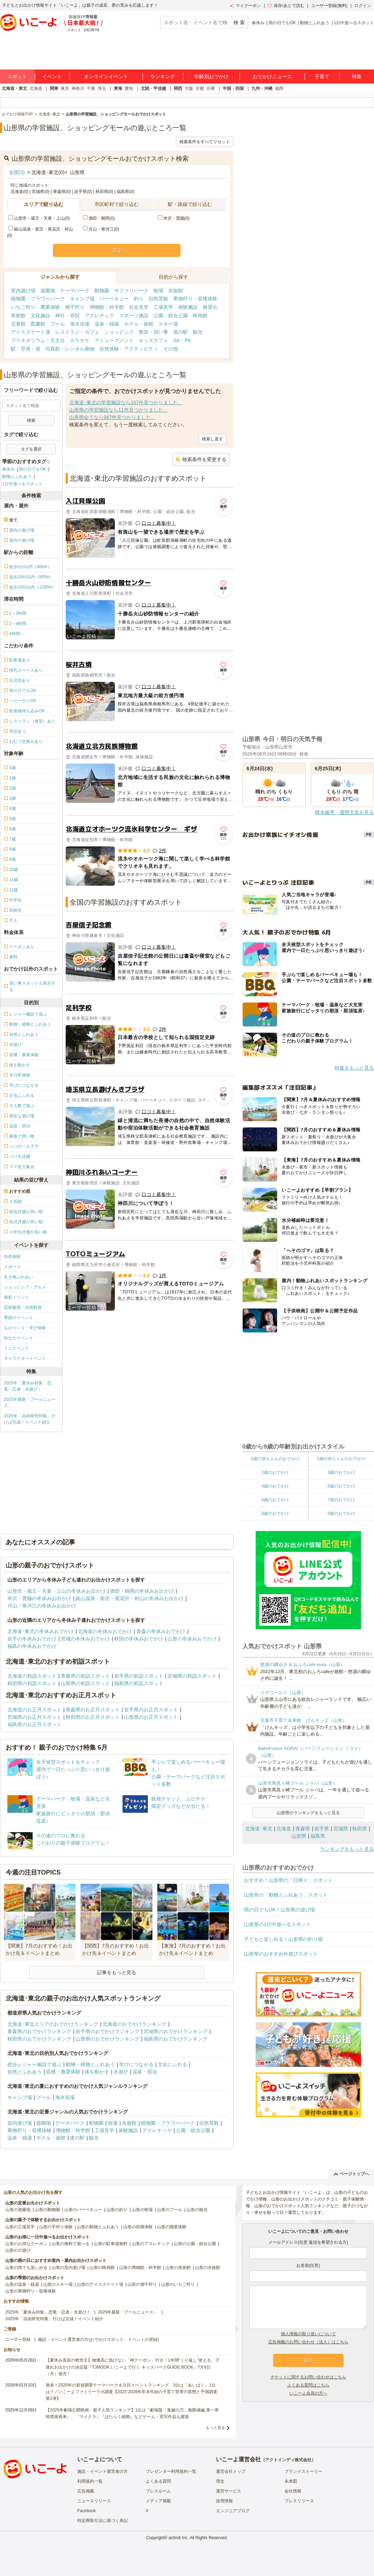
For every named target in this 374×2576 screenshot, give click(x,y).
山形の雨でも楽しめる (26, 2267)
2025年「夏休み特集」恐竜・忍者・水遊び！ (27, 1386)
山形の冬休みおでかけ (192, 1639)
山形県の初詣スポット (85, 1683)
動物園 (101, 290)
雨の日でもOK (282, 22)
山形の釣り (116, 2209)
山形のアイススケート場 (100, 2284)
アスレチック (99, 315)
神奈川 (78, 88)
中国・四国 (233, 88)
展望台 (210, 307)
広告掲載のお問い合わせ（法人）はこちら (308, 2341)
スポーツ (12, 1266)
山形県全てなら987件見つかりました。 (112, 417)
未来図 (290, 2481)
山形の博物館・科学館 (140, 2267)
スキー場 (168, 324)
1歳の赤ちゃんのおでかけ (341, 1458)
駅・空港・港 (25, 349)
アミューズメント (114, 340)
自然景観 (158, 298)
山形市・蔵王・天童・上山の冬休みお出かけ (56, 1591)
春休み (258, 22)
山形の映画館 (102, 2267)
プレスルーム (158, 2491)
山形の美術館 (178, 2267)
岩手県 (321, 1828)
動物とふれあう (314, 22)
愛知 (129, 88)
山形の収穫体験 (138, 2226)
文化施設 (40, 315)
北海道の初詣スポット (32, 1676)
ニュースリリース (94, 2500)
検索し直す (212, 439)
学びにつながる (136, 2064)
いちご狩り (23, 307)
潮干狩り (75, 307)
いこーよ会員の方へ (308, 2393)
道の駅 (180, 332)
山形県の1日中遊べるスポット (277, 1924)
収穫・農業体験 (63, 2072)
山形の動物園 (47, 2209)
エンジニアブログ (233, 2510)
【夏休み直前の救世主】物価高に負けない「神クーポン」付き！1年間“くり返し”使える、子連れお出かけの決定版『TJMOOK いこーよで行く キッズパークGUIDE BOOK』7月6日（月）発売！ (132, 2367)
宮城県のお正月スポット (34, 1717)
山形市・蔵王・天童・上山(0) (39, 218)
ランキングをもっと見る (347, 1849)
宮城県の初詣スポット (192, 1676)
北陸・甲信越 (153, 88)
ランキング (162, 76)
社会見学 (139, 307)
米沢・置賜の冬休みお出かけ (39, 1598)
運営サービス (228, 2491)
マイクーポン (245, 5)
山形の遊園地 (18, 2209)
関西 (178, 88)
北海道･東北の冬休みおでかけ (40, 1631)
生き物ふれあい (18, 1276)
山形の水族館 (207, 2267)
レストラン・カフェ (77, 332)
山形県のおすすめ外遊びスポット (281, 1954)
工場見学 (163, 307)
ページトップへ (351, 2173)
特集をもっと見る (354, 1068)
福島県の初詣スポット (138, 1683)
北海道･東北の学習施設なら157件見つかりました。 (126, 402)
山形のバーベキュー (83, 2209)
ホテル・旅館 (138, 324)
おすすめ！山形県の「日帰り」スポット (288, 1880)
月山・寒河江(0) (101, 229)
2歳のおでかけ (275, 1472)
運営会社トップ (230, 2471)
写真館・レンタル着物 (69, 349)
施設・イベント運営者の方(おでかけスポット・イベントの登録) (98, 2339)
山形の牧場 (142, 2209)
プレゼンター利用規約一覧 (171, 2471)
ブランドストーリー (303, 2471)
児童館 (18, 324)
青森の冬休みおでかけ (160, 1631)
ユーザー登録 (18, 2339)
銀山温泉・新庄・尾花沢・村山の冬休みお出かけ (130, 1598)
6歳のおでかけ (275, 1499)
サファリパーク (131, 290)
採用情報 (224, 2500)
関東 (54, 88)
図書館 (38, 324)
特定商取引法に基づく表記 (102, 2520)
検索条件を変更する (201, 459)
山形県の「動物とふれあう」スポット (286, 1895)
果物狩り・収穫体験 (195, 298)
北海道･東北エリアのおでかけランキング (52, 2024)
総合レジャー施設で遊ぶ (34, 2064)
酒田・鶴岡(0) (99, 218)
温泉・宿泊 (144, 2072)
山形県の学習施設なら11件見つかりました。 (118, 410)
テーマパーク (75, 290)
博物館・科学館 (107, 307)
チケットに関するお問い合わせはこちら (308, 2377)
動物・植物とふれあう (90, 2064)
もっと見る (215, 2427)
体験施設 (188, 307)
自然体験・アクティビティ (128, 349)
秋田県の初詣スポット (32, 1683)
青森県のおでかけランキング (39, 2031)
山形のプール (169, 2209)
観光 (198, 332)
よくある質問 (158, 2481)
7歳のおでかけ (341, 1499)
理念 (220, 2481)
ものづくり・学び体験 (25, 1327)
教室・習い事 (153, 332)
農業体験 (50, 307)
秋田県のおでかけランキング (39, 2039)
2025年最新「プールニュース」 (29, 1402)
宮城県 (340, 1828)
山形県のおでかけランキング (107, 2039)
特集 (357, 76)
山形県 (298, 1836)
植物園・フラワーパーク (38, 298)
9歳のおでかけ (341, 1513)
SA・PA (182, 340)
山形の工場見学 (20, 2226)
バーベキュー (114, 298)
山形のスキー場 (58, 2284)
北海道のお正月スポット (34, 1709)
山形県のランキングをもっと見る (308, 1812)
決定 (117, 250)
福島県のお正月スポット (34, 1724)
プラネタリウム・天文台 (38, 340)
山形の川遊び (18, 2250)
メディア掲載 (158, 2500)
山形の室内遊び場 (68, 2267)
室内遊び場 (23, 290)
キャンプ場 (82, 298)
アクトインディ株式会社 (288, 2459)
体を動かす (97, 2072)
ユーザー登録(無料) (329, 5)
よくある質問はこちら (308, 2385)
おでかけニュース (272, 76)
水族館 (175, 290)
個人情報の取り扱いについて (308, 2333)
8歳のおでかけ (275, 1513)
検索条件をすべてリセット (204, 141)
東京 (65, 88)
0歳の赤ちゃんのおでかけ (275, 1458)
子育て (322, 76)
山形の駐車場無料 (110, 2243)
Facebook (86, 2510)
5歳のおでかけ (341, 1486)
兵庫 (210, 88)
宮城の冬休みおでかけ (85, 1639)
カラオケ (80, 340)
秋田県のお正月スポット (93, 1717)
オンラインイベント (106, 76)
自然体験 (12, 1256)
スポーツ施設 (134, 315)
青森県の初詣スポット (85, 1676)
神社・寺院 (67, 315)
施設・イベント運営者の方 (102, 2471)
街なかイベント (18, 1338)
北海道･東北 (258, 1828)
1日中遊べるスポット (354, 22)
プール (57, 324)
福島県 (317, 1836)
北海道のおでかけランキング (134, 2024)
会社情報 (292, 2491)
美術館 (18, 315)
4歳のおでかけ (275, 1486)
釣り (139, 298)
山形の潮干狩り (142, 2284)
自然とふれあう (24, 2072)
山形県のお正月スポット (151, 1717)
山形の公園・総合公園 (195, 2243)
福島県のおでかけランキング (176, 2039)
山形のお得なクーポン (26, 2243)
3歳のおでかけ (341, 1472)
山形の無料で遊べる (71, 2243)
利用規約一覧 (90, 2481)
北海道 (35, 88)
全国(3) (17, 172)
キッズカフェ (153, 340)
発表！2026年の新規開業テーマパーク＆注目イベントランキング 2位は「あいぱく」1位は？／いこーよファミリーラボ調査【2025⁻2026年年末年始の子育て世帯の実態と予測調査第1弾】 (131, 2392)
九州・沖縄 (262, 88)
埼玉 (102, 88)
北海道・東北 (14, 88)
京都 (200, 88)
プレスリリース (299, 2500)
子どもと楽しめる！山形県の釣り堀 (283, 1939)
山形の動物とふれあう (98, 2226)
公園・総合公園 (170, 315)
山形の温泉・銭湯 (22, 2284)
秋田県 (359, 1828)
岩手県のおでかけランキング (107, 2031)
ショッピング (119, 332)
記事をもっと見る (116, 1972)
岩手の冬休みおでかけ (32, 1639)
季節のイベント (18, 1317)
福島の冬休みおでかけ (32, 1646)
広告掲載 (85, 2491)
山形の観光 (197, 2209)
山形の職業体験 (171, 2226)
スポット (17, 76)
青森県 (302, 1828)
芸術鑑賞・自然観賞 (23, 1307)
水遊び (120, 2072)
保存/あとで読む (286, 5)
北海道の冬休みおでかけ (105, 1631)
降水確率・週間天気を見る (344, 812)
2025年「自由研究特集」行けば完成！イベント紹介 (29, 1419)
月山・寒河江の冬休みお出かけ (41, 1606)
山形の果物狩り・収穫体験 (30, 2291)
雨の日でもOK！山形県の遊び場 (279, 1909)
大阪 (189, 88)
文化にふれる (172, 2064)
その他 (170, 349)
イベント (52, 76)
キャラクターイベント (25, 1358)
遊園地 (47, 290)
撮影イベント (16, 1297)
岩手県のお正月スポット (151, 1709)
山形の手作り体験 (56, 2226)
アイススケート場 (30, 332)
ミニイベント (16, 1348)
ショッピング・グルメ (25, 1287)
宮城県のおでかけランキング (176, 2031)
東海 (118, 88)
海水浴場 (80, 324)
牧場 (158, 290)
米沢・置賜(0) (174, 218)
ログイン (362, 5)
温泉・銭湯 (106, 324)
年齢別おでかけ (211, 76)
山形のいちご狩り (178, 2284)
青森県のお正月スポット (93, 1709)
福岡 (279, 88)
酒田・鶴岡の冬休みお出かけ (142, 1591)
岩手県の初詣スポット (138, 1676)
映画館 (200, 315)
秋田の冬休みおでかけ (138, 1639)
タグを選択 (31, 449)
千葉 (91, 88)
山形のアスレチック (151, 2243)
